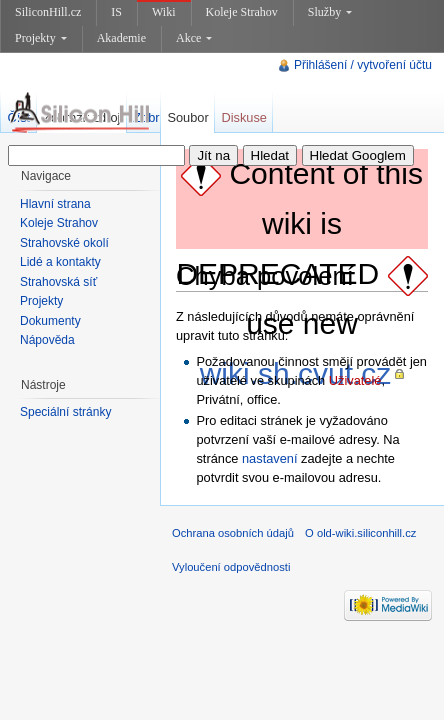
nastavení (270, 458)
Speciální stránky (65, 412)
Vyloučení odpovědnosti (231, 567)
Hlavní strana (55, 204)
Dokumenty (50, 321)
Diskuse (244, 117)
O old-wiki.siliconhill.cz (360, 533)
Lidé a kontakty (60, 262)
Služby (330, 12)
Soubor (187, 117)
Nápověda (47, 340)
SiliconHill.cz (48, 12)
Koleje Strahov (242, 12)
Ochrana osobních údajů (233, 533)
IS (116, 12)
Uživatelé (355, 380)
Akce (194, 38)
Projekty (41, 38)
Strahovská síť (58, 282)
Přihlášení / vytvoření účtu (363, 65)
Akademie (121, 38)
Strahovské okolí (64, 243)
